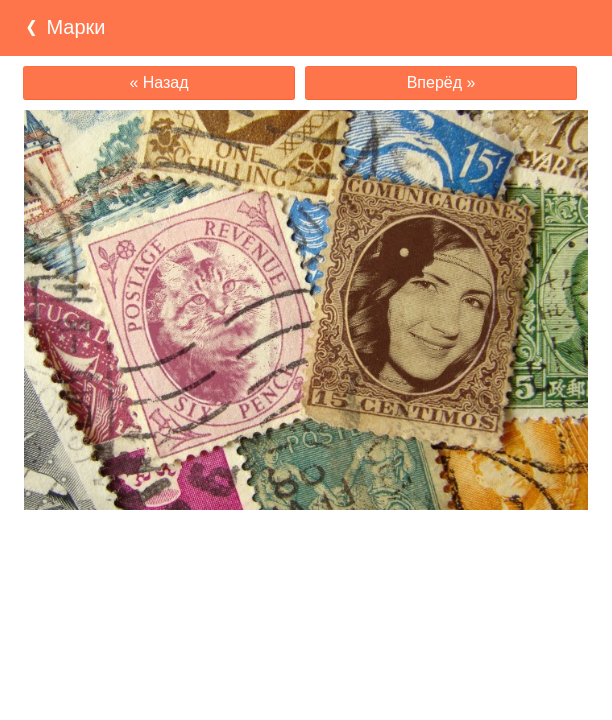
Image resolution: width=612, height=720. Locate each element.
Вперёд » (441, 82)
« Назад (158, 82)
